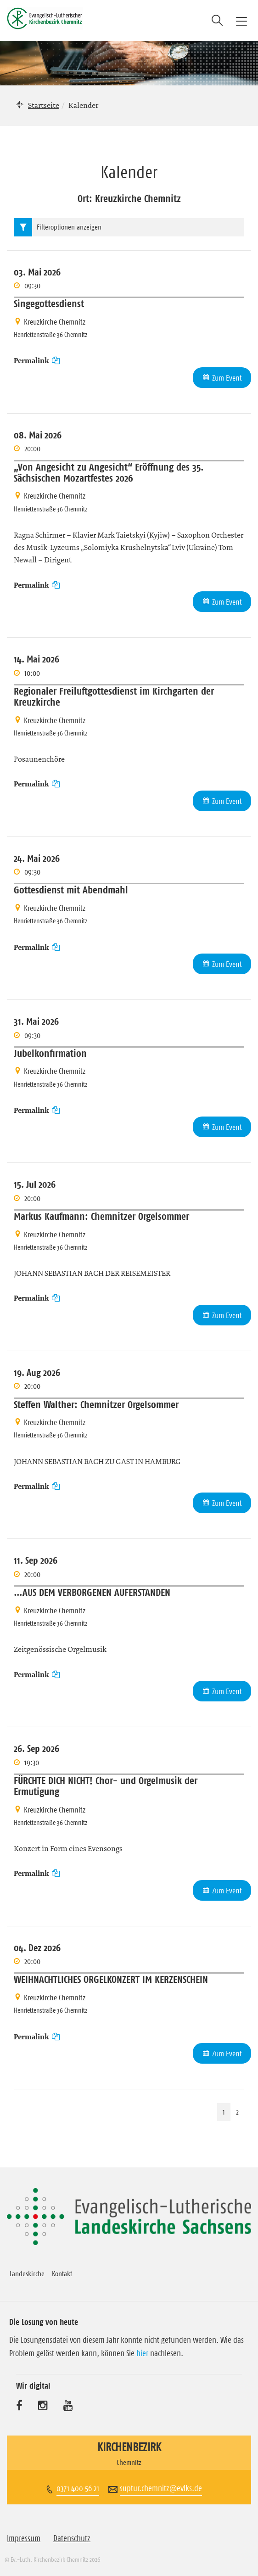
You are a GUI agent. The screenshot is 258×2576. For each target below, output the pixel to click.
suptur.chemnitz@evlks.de (161, 2488)
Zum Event (227, 378)
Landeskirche (27, 2273)
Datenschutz (71, 2538)
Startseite (43, 105)
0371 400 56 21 (77, 2488)
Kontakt (62, 2273)
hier (142, 2353)
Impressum (23, 2538)
